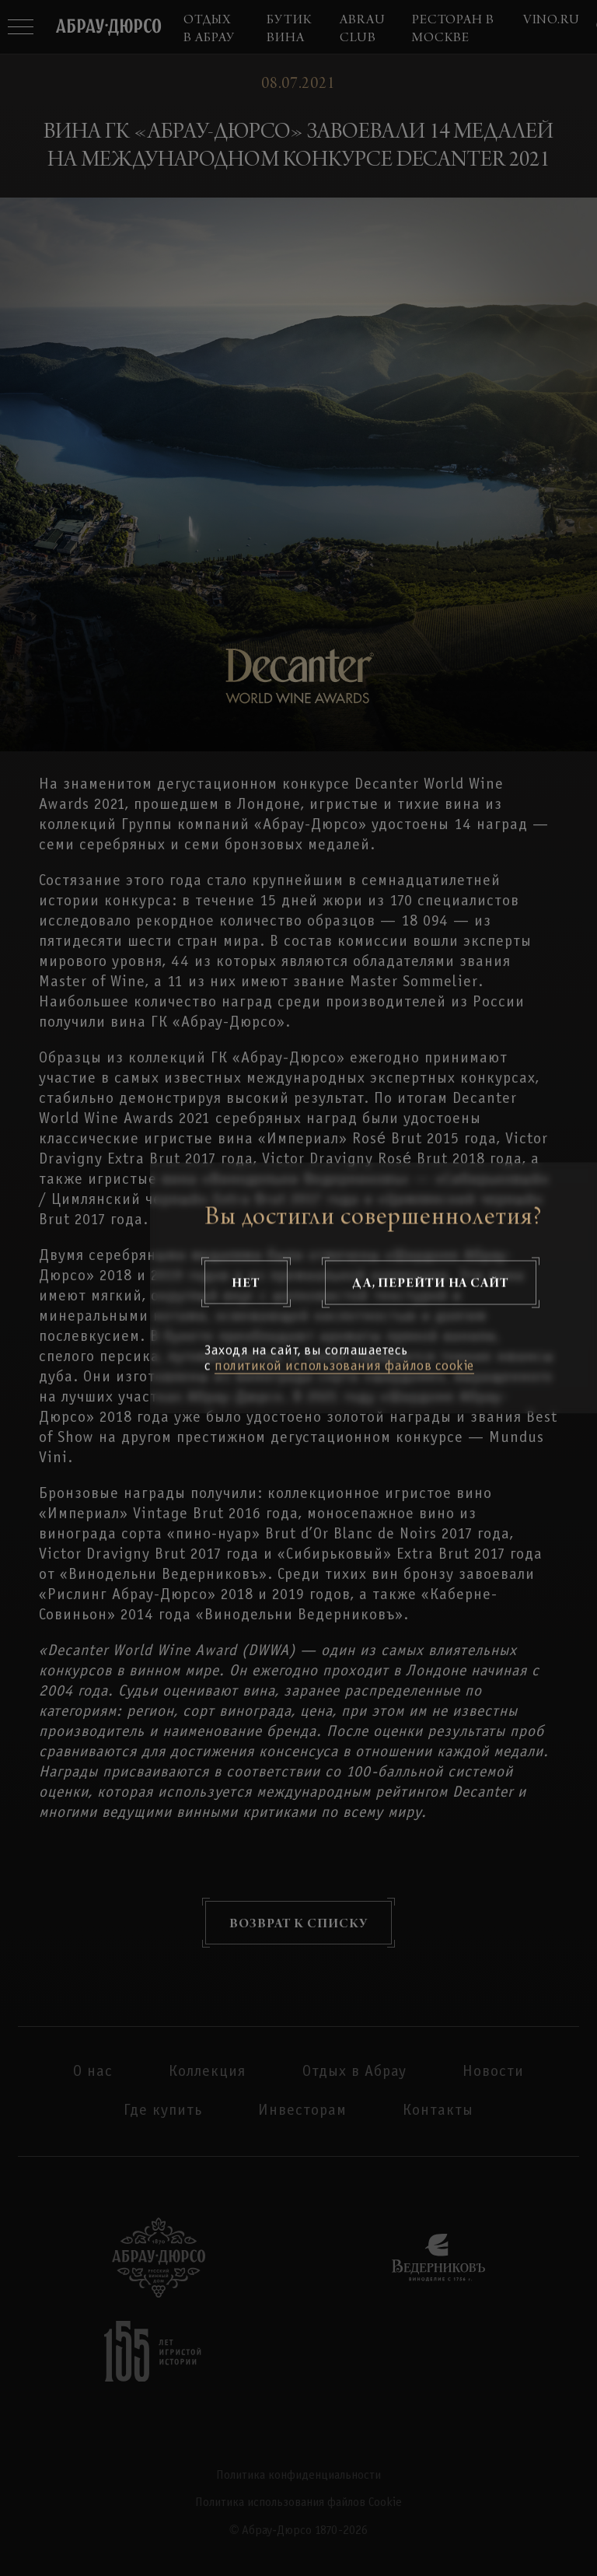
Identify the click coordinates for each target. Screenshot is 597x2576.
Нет (246, 1282)
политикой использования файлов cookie (344, 1367)
